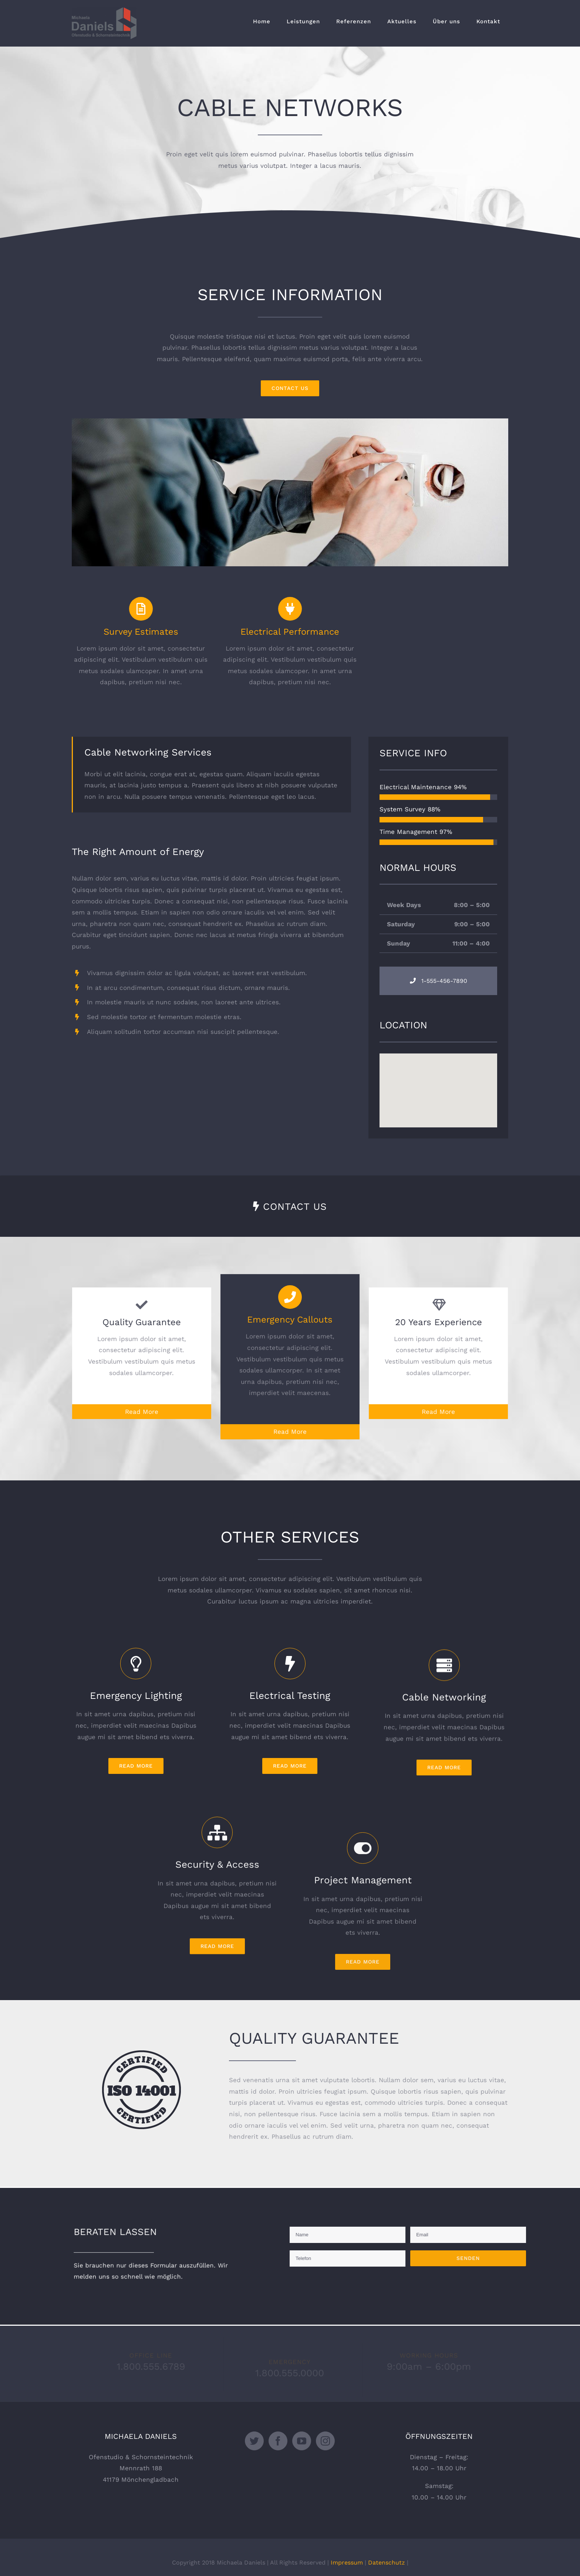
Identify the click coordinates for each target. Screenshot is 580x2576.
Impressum (347, 2562)
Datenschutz (386, 2562)
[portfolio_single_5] (290, 424)
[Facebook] (278, 2440)
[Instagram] (325, 2440)
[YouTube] (301, 2440)
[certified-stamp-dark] (141, 2056)
